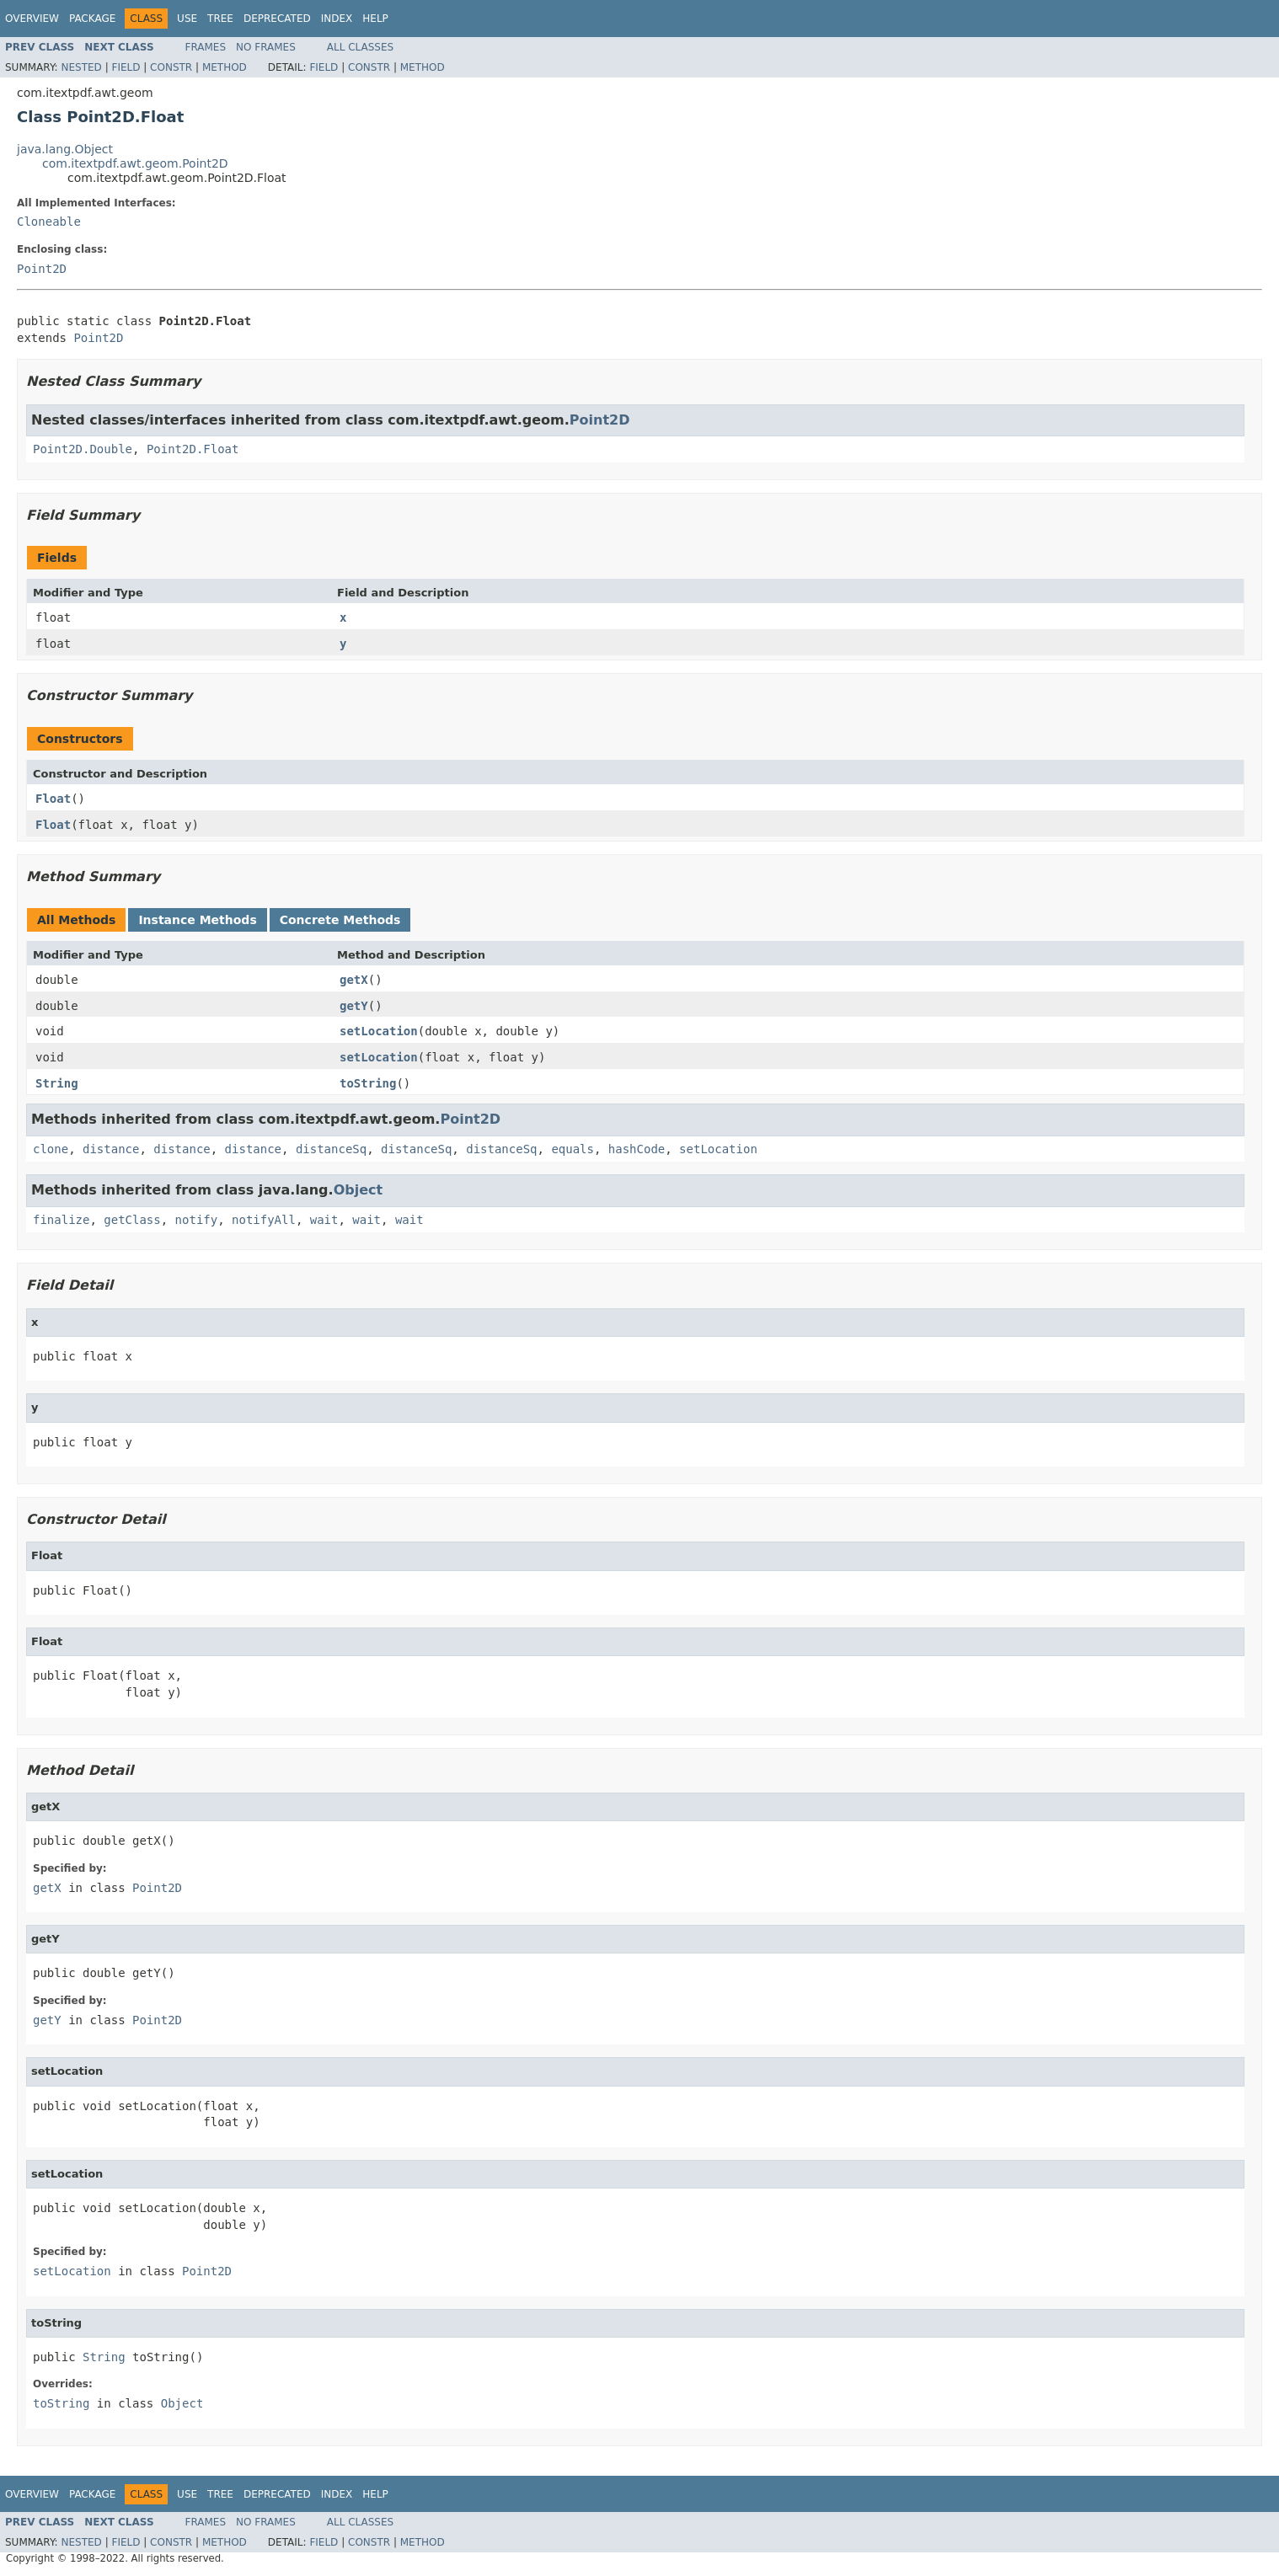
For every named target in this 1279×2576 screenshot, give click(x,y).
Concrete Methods (340, 920)
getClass (132, 1220)
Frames (206, 47)
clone (50, 1149)
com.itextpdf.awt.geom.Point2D (135, 163)
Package (92, 18)
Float (53, 798)
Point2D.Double (82, 449)
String (56, 1083)
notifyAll (264, 1220)
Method (224, 67)
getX (354, 979)
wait (324, 1220)
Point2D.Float (193, 449)
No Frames (266, 47)
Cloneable (49, 221)
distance (111, 1149)
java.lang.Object (65, 149)
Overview (32, 18)
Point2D (42, 268)
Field (125, 67)
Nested (81, 67)
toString (368, 1083)
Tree (220, 18)
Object (358, 1190)
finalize (61, 1220)
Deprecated (277, 18)
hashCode (636, 1149)
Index (337, 18)
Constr (171, 67)
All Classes (360, 47)
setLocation (379, 1031)
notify (196, 1220)
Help (375, 18)
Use (187, 18)
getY (354, 1006)
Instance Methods (197, 920)
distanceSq (331, 1149)
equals (572, 1149)
